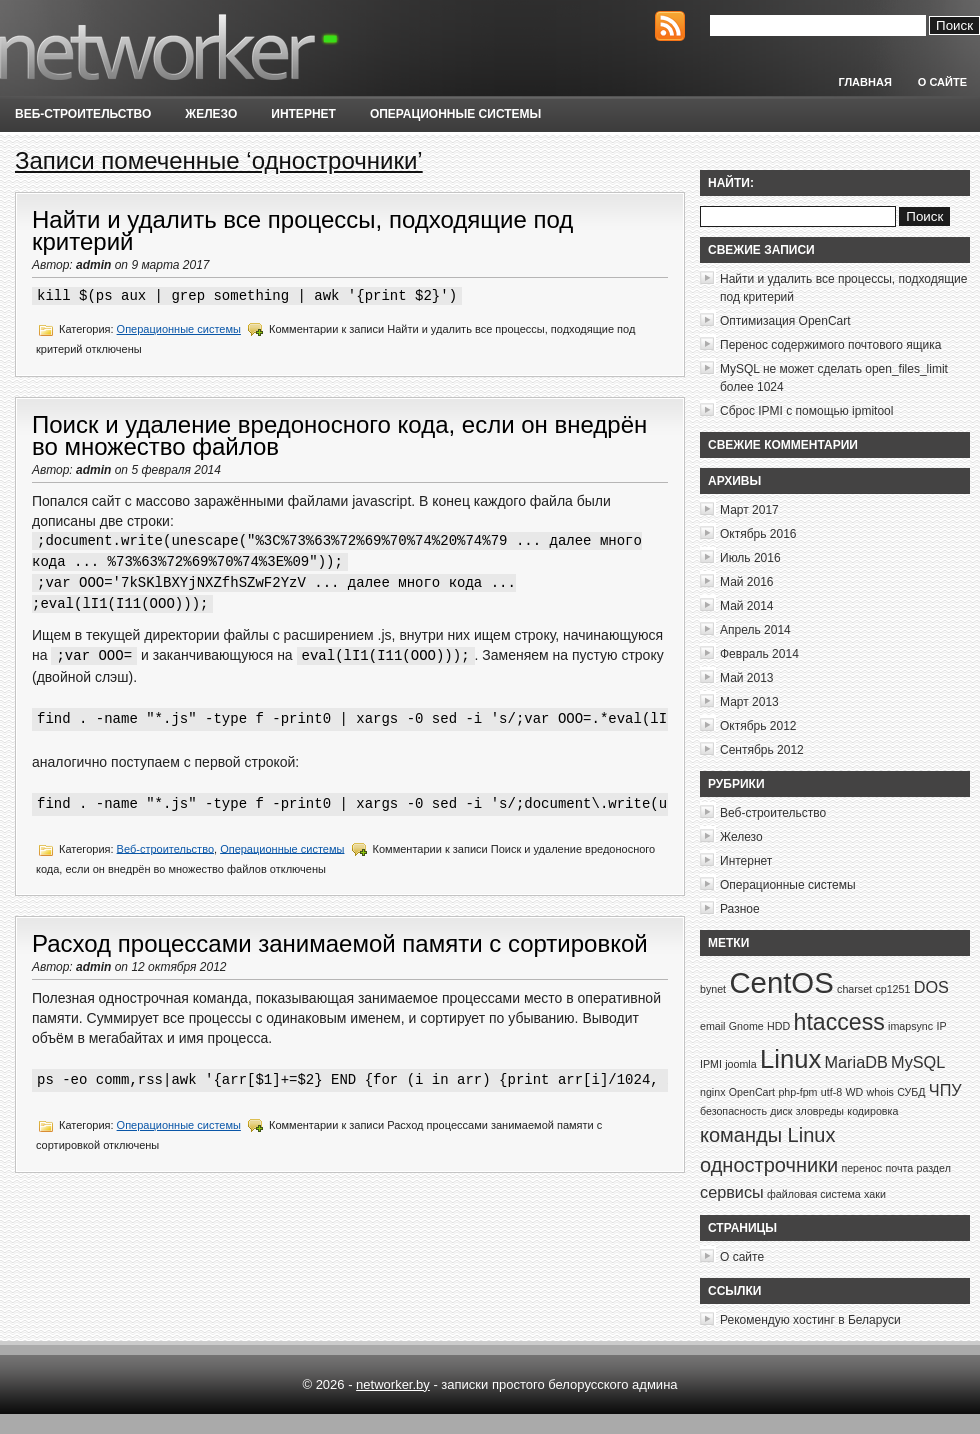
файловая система (814, 1194)
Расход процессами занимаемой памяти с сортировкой (340, 943)
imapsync (910, 1026)
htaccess (839, 1022)
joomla (740, 1064)
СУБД (911, 1092)
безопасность (733, 1111)
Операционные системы (455, 114)
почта (899, 1168)
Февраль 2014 (759, 654)
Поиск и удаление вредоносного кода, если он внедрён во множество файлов (339, 435)
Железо (211, 114)
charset (854, 989)
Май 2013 (747, 678)
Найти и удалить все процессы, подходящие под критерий (302, 230)
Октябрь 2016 (758, 534)
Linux (790, 1059)
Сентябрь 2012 (762, 750)
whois (880, 1092)
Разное (740, 909)
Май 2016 (747, 582)
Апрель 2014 (755, 630)
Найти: (731, 183)
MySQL (918, 1062)
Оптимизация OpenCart (785, 321)
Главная (864, 82)
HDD (778, 1026)
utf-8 (831, 1092)
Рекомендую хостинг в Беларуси (810, 1320)
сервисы (732, 1192)
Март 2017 (749, 510)
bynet (713, 989)
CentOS (781, 982)
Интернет (303, 114)
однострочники (769, 1165)
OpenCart (752, 1092)
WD (854, 1092)
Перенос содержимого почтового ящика (830, 345)
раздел (933, 1168)
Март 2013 (749, 702)
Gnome (746, 1026)
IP (941, 1026)
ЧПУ (945, 1090)
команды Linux (767, 1135)
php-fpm (797, 1092)
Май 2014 (747, 606)
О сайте (942, 82)
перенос (861, 1168)
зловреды (820, 1111)
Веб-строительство (83, 114)
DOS (931, 987)
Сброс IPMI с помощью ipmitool (806, 411)
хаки (875, 1194)
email (712, 1026)
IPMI (711, 1064)
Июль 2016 (750, 558)
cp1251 (892, 989)
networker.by (393, 1384)
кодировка (872, 1111)
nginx (712, 1092)
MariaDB (856, 1062)
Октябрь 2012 (758, 726)
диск (781, 1111)
